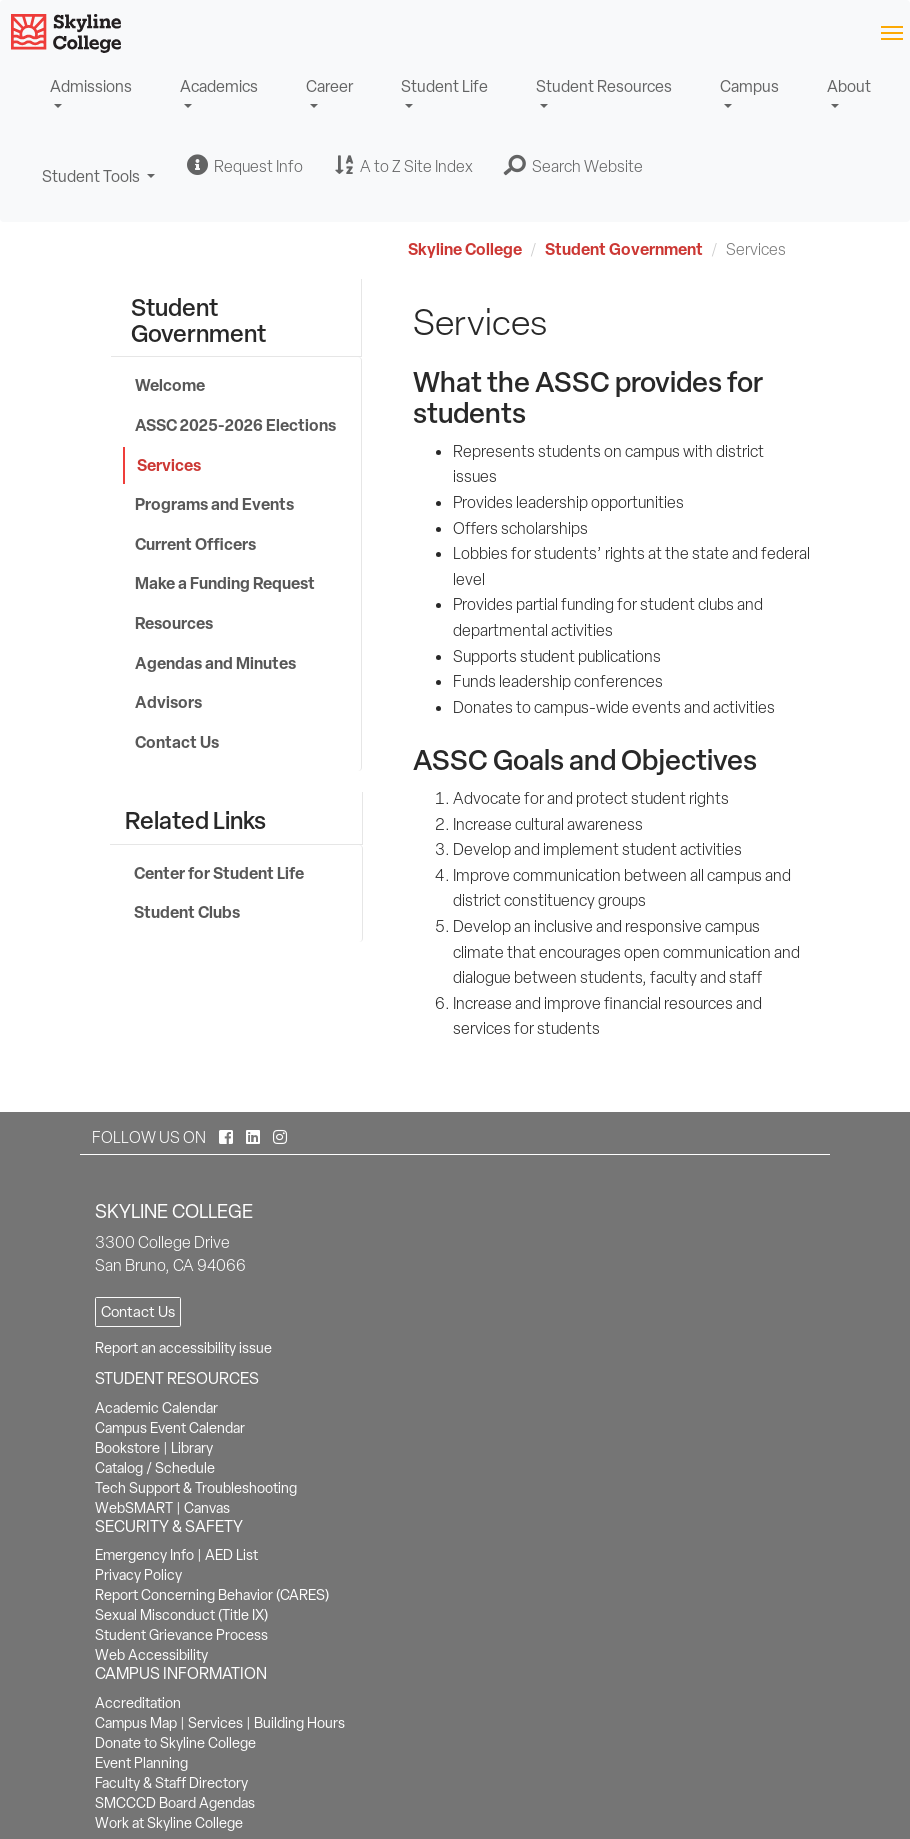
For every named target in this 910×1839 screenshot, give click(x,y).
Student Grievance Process (181, 1635)
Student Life (444, 86)
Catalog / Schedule (155, 1468)
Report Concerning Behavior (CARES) (212, 1595)
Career (329, 86)
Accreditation (138, 1703)
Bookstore (127, 1448)
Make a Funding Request (225, 583)
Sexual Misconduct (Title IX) (181, 1615)
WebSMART (134, 1508)
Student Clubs (187, 912)
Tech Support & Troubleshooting (196, 1488)
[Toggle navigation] (891, 31)
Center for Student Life (219, 873)
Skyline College (465, 249)
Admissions (91, 86)
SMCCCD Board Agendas (175, 1803)
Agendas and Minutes (215, 663)
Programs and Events (214, 504)
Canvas (207, 1508)
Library (192, 1448)
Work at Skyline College (169, 1823)
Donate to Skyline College (175, 1743)
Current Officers (195, 544)
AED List (231, 1555)
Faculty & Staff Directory (171, 1783)
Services (169, 465)
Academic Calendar (156, 1408)
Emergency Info (144, 1555)
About (849, 86)
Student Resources (604, 86)
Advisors (168, 702)
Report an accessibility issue (183, 1348)
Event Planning (141, 1763)
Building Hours (299, 1723)
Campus (749, 86)
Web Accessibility (151, 1655)
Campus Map (136, 1723)
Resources (174, 623)
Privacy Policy (138, 1575)
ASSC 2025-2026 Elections (235, 425)
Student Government (624, 249)
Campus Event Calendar (170, 1428)
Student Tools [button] (99, 185)
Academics (219, 86)
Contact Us (177, 742)
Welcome (170, 385)
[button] (574, 166)
